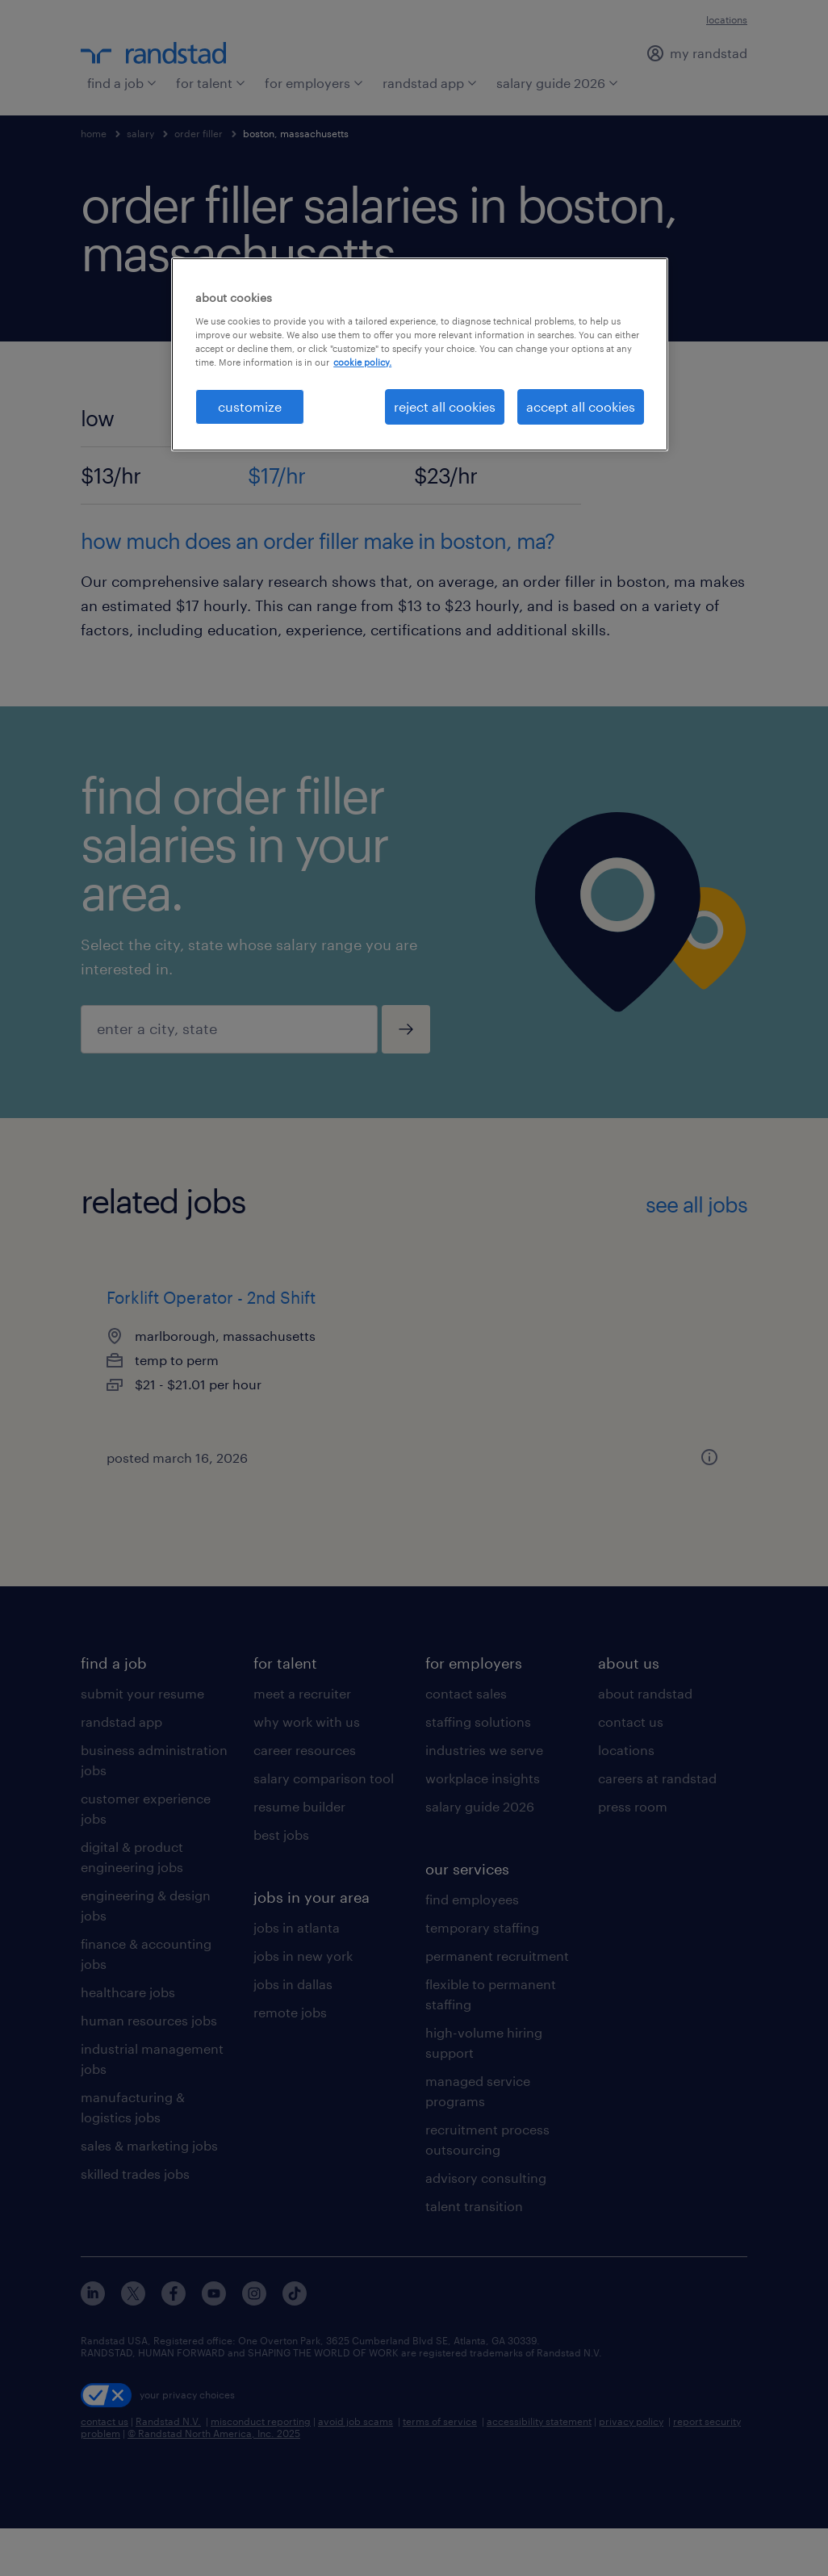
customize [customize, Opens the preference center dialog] (250, 406)
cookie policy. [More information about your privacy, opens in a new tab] (362, 362)
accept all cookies (580, 406)
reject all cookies (445, 406)
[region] (419, 354)
